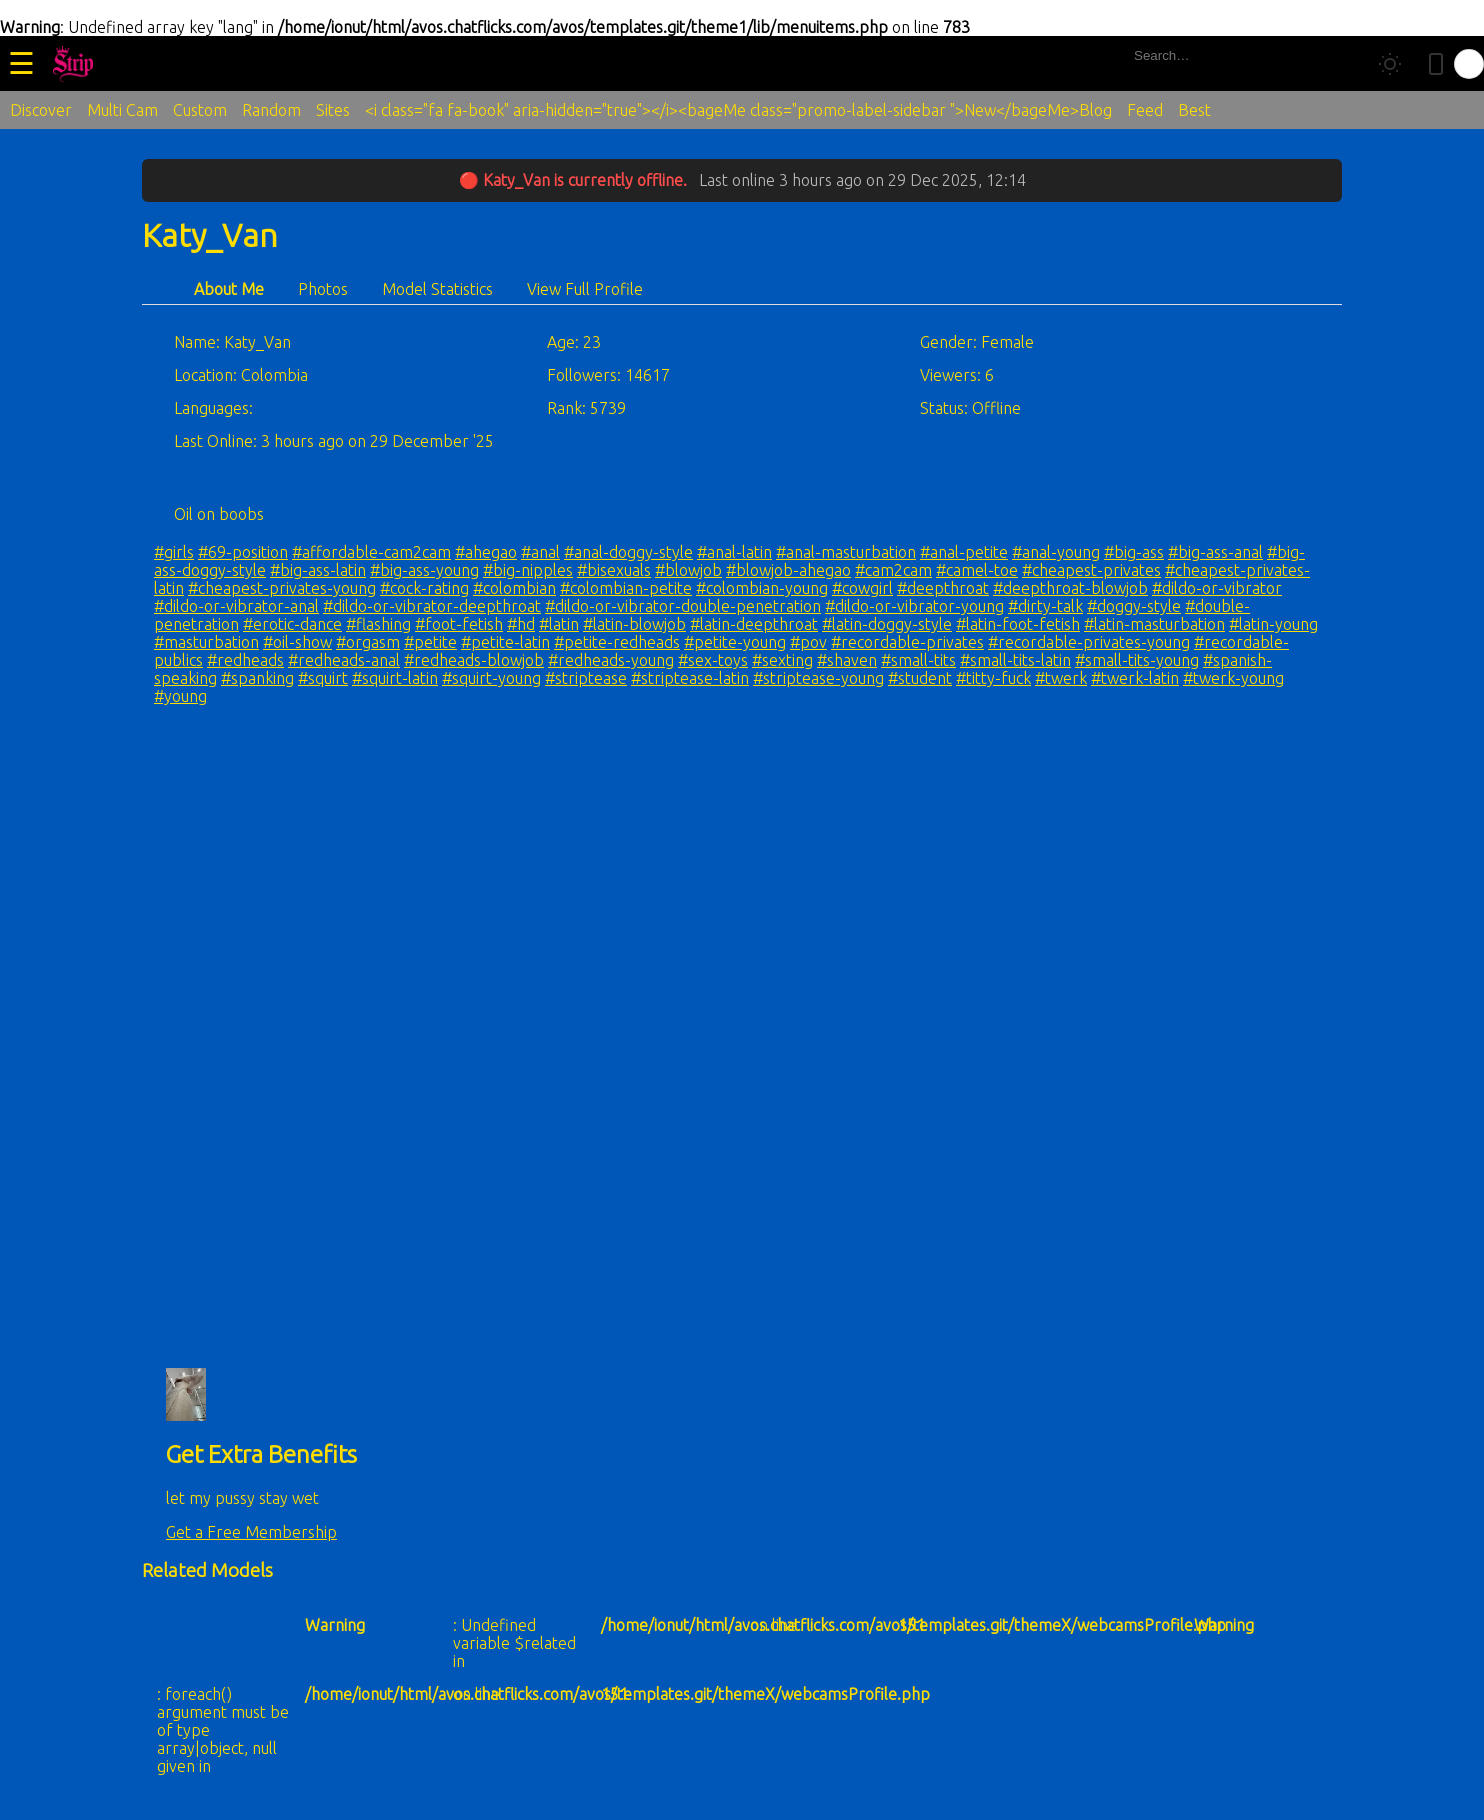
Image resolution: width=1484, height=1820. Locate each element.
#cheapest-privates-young (282, 588)
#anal (540, 552)
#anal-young (1056, 552)
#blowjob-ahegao (788, 570)
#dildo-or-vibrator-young (914, 606)
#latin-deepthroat (754, 624)
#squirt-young (491, 678)
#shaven (847, 660)
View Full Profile (585, 289)
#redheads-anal (344, 660)
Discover (41, 110)
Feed (1145, 110)
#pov (808, 642)
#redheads (245, 660)
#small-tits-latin (1015, 660)
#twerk (1061, 678)
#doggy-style (1134, 606)
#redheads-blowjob (474, 660)
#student (920, 678)
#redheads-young (611, 660)
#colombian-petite (626, 588)
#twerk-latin (1135, 678)
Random (271, 110)
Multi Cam (122, 110)
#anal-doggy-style (628, 552)
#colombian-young (762, 588)
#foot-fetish (459, 624)
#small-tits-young (1137, 660)
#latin (559, 624)
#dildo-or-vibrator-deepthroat (432, 606)
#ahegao (486, 552)
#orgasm (368, 642)
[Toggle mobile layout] (1436, 64)
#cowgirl (862, 588)
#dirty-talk (1045, 606)
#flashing (378, 624)
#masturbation (206, 642)
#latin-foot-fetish (1018, 624)
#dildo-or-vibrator (1217, 588)
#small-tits (918, 660)
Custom (200, 110)
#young (180, 696)
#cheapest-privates (1091, 570)
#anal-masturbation (846, 552)
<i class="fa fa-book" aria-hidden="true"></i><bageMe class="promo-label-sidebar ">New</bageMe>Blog (738, 110)
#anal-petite (964, 552)
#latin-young (1273, 624)
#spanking (257, 678)
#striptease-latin (690, 678)
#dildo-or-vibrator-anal (236, 606)
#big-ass (1134, 552)
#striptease (586, 678)
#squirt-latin (395, 678)
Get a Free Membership (251, 1532)
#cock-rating (424, 588)
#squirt (323, 678)
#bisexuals (614, 570)
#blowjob (688, 570)
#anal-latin (734, 552)
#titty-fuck (993, 678)
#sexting (782, 660)
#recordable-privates (907, 642)
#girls (174, 552)
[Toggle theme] (1390, 64)
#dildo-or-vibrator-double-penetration (683, 606)
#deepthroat (943, 588)
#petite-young (735, 642)
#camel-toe (977, 570)
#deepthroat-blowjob (1070, 588)
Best (1194, 110)
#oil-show (297, 642)
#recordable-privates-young (1089, 642)
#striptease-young (818, 678)
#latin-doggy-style (887, 624)
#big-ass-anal (1215, 552)
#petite (430, 642)
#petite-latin (505, 642)
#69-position (243, 552)
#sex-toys (713, 660)
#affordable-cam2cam (371, 552)
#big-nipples (528, 570)
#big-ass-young (424, 570)
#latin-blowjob (634, 624)
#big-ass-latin (318, 570)
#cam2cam (893, 570)
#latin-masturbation (1154, 624)
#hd (521, 624)
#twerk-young (1233, 678)
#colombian (514, 588)
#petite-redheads (617, 642)
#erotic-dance (292, 624)
